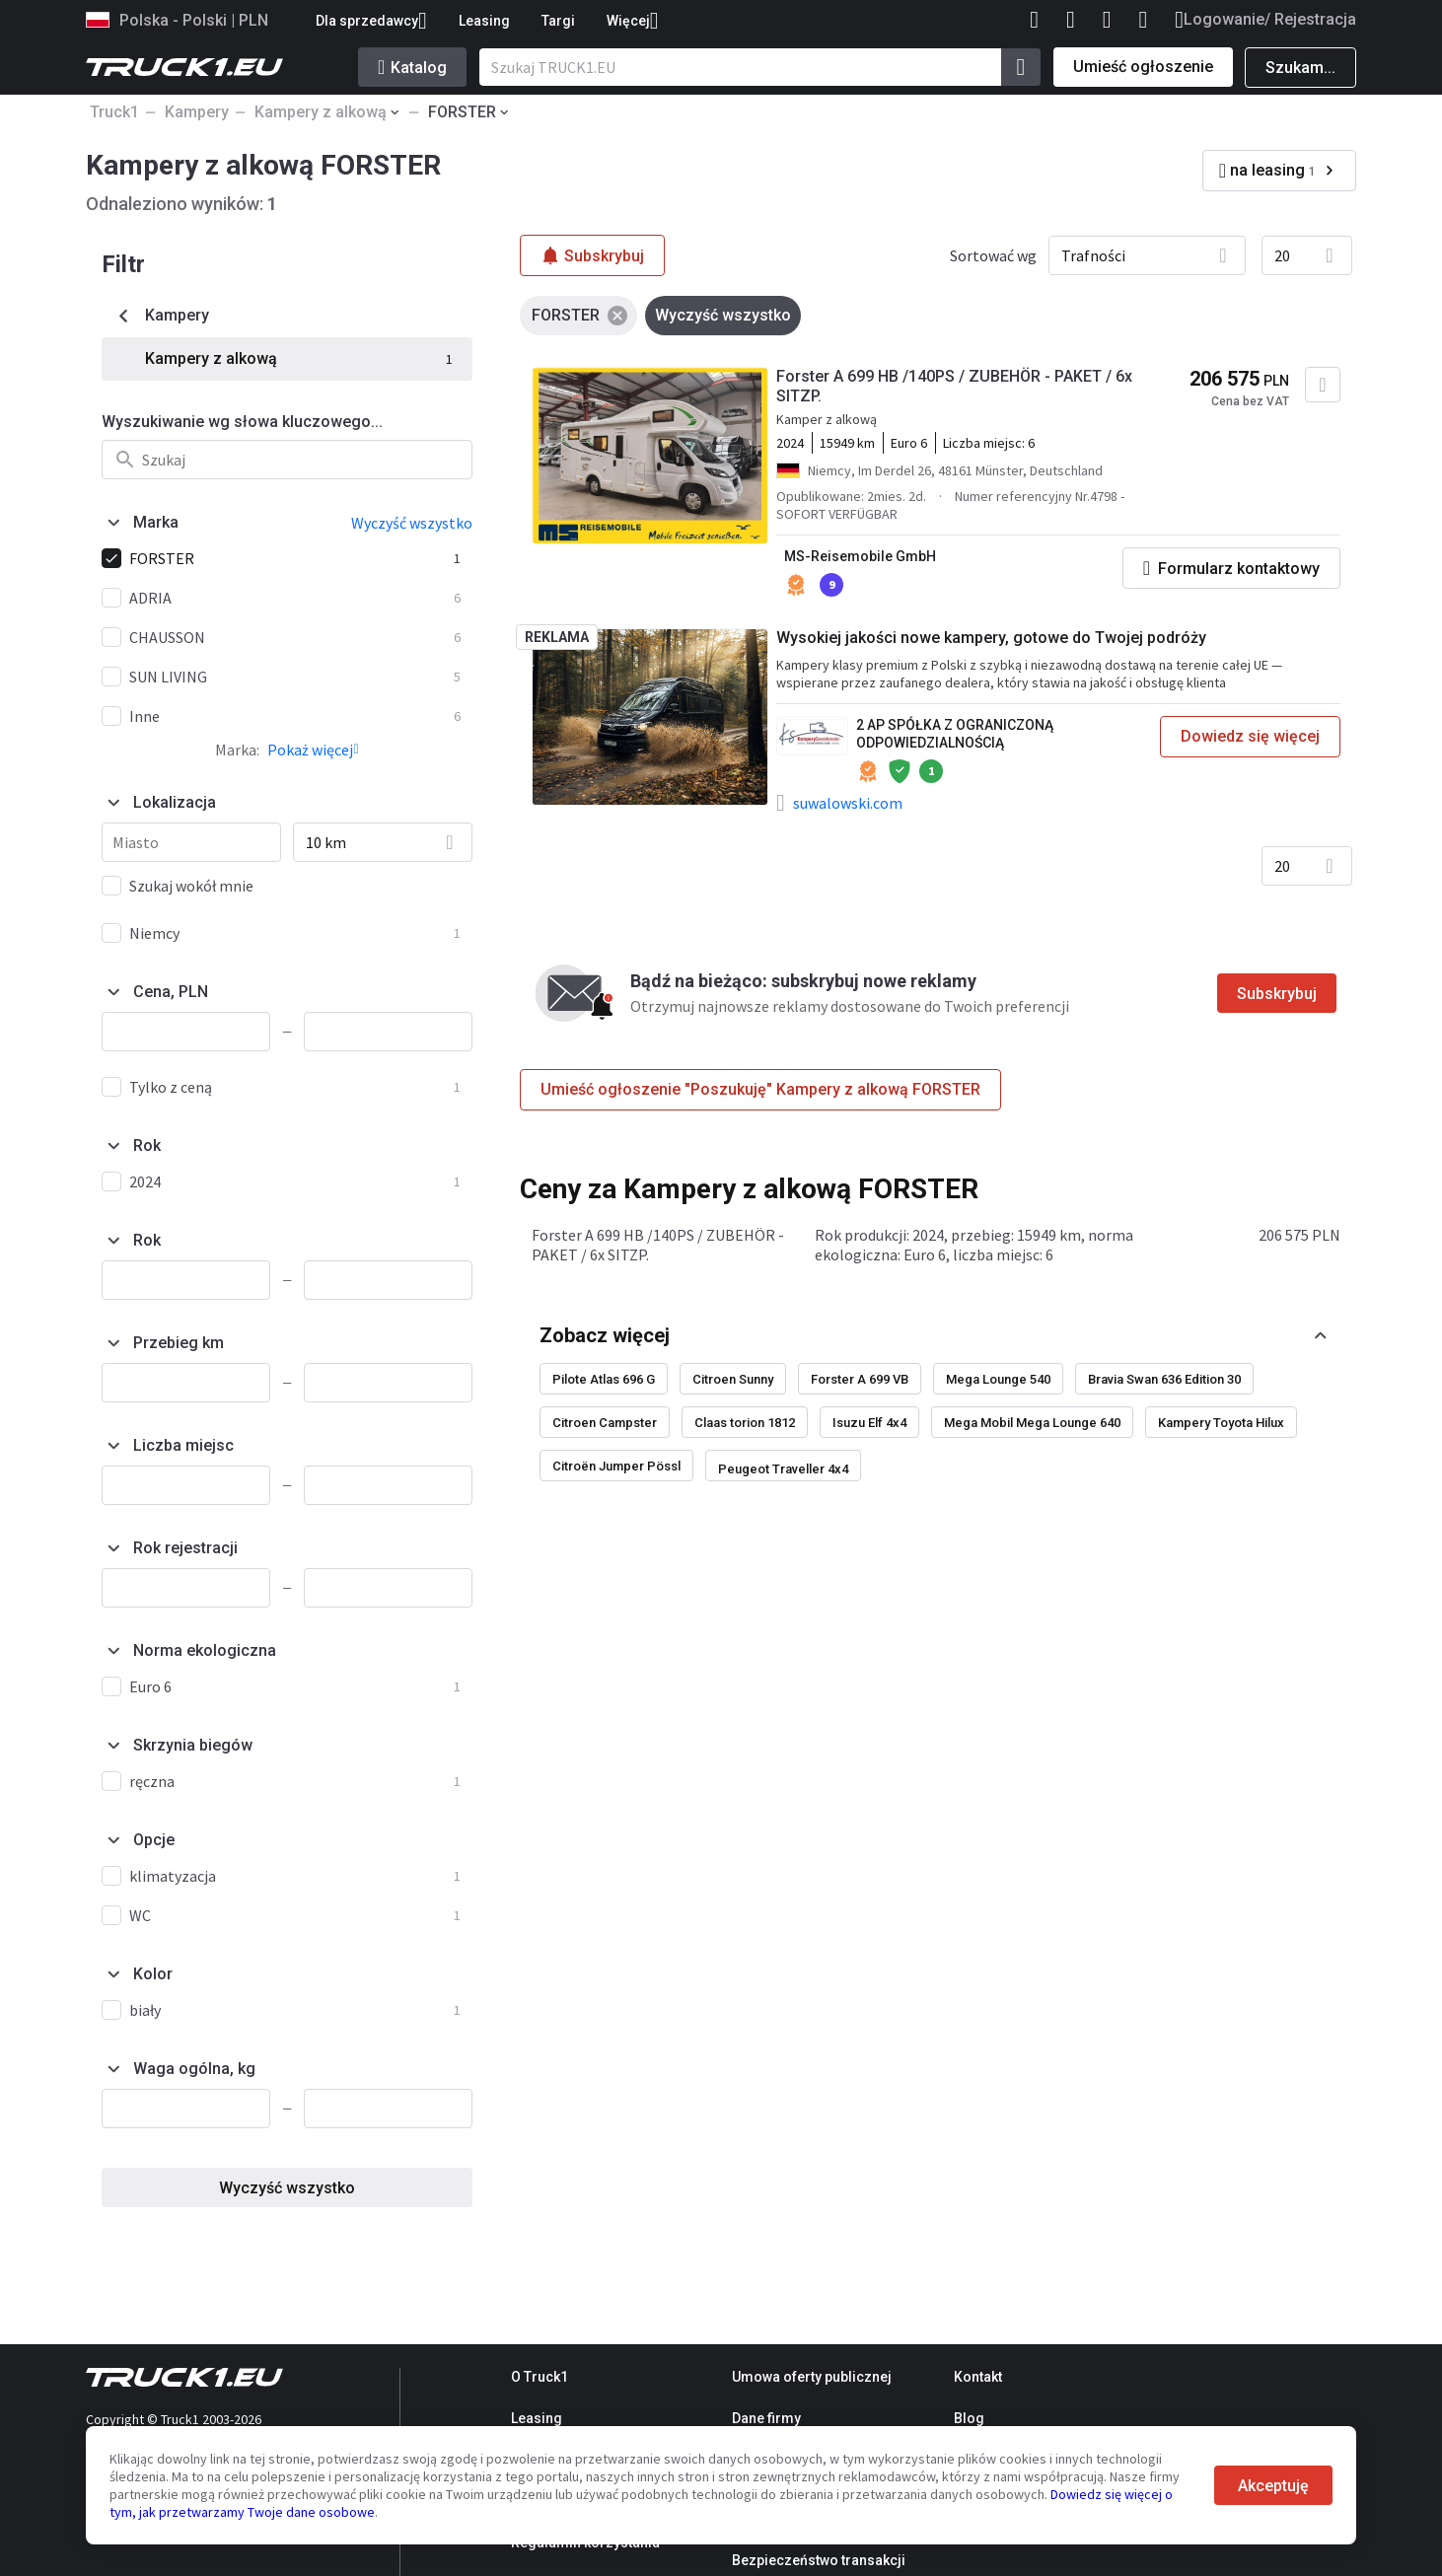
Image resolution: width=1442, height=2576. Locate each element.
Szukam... (1300, 67)
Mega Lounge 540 (998, 1379)
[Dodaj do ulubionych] (1322, 384)
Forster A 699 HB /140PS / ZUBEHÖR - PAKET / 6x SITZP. (954, 386)
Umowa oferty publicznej (812, 2377)
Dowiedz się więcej (1250, 736)
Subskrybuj (1277, 993)
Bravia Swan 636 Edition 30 (1164, 1379)
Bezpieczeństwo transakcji (818, 2560)
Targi (558, 21)
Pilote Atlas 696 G (603, 1379)
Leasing (484, 21)
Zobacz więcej (605, 1335)
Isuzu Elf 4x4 (869, 1422)
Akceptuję (1273, 2485)
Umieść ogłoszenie (1143, 66)
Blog (969, 2418)
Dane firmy (766, 2418)
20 (1282, 255)
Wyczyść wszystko (287, 2188)
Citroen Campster (604, 1422)
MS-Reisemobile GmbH (860, 556)
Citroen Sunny (732, 1379)
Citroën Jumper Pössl (616, 1466)
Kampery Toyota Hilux (1221, 1422)
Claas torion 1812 (744, 1422)
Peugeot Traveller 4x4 (783, 1469)
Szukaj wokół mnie (191, 885)
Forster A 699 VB (859, 1379)
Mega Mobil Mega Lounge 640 (1032, 1422)
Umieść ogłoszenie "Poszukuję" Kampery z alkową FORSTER (760, 1089)
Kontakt (978, 2377)
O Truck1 (539, 2377)
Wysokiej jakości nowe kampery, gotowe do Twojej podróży (991, 637)
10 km (326, 842)
